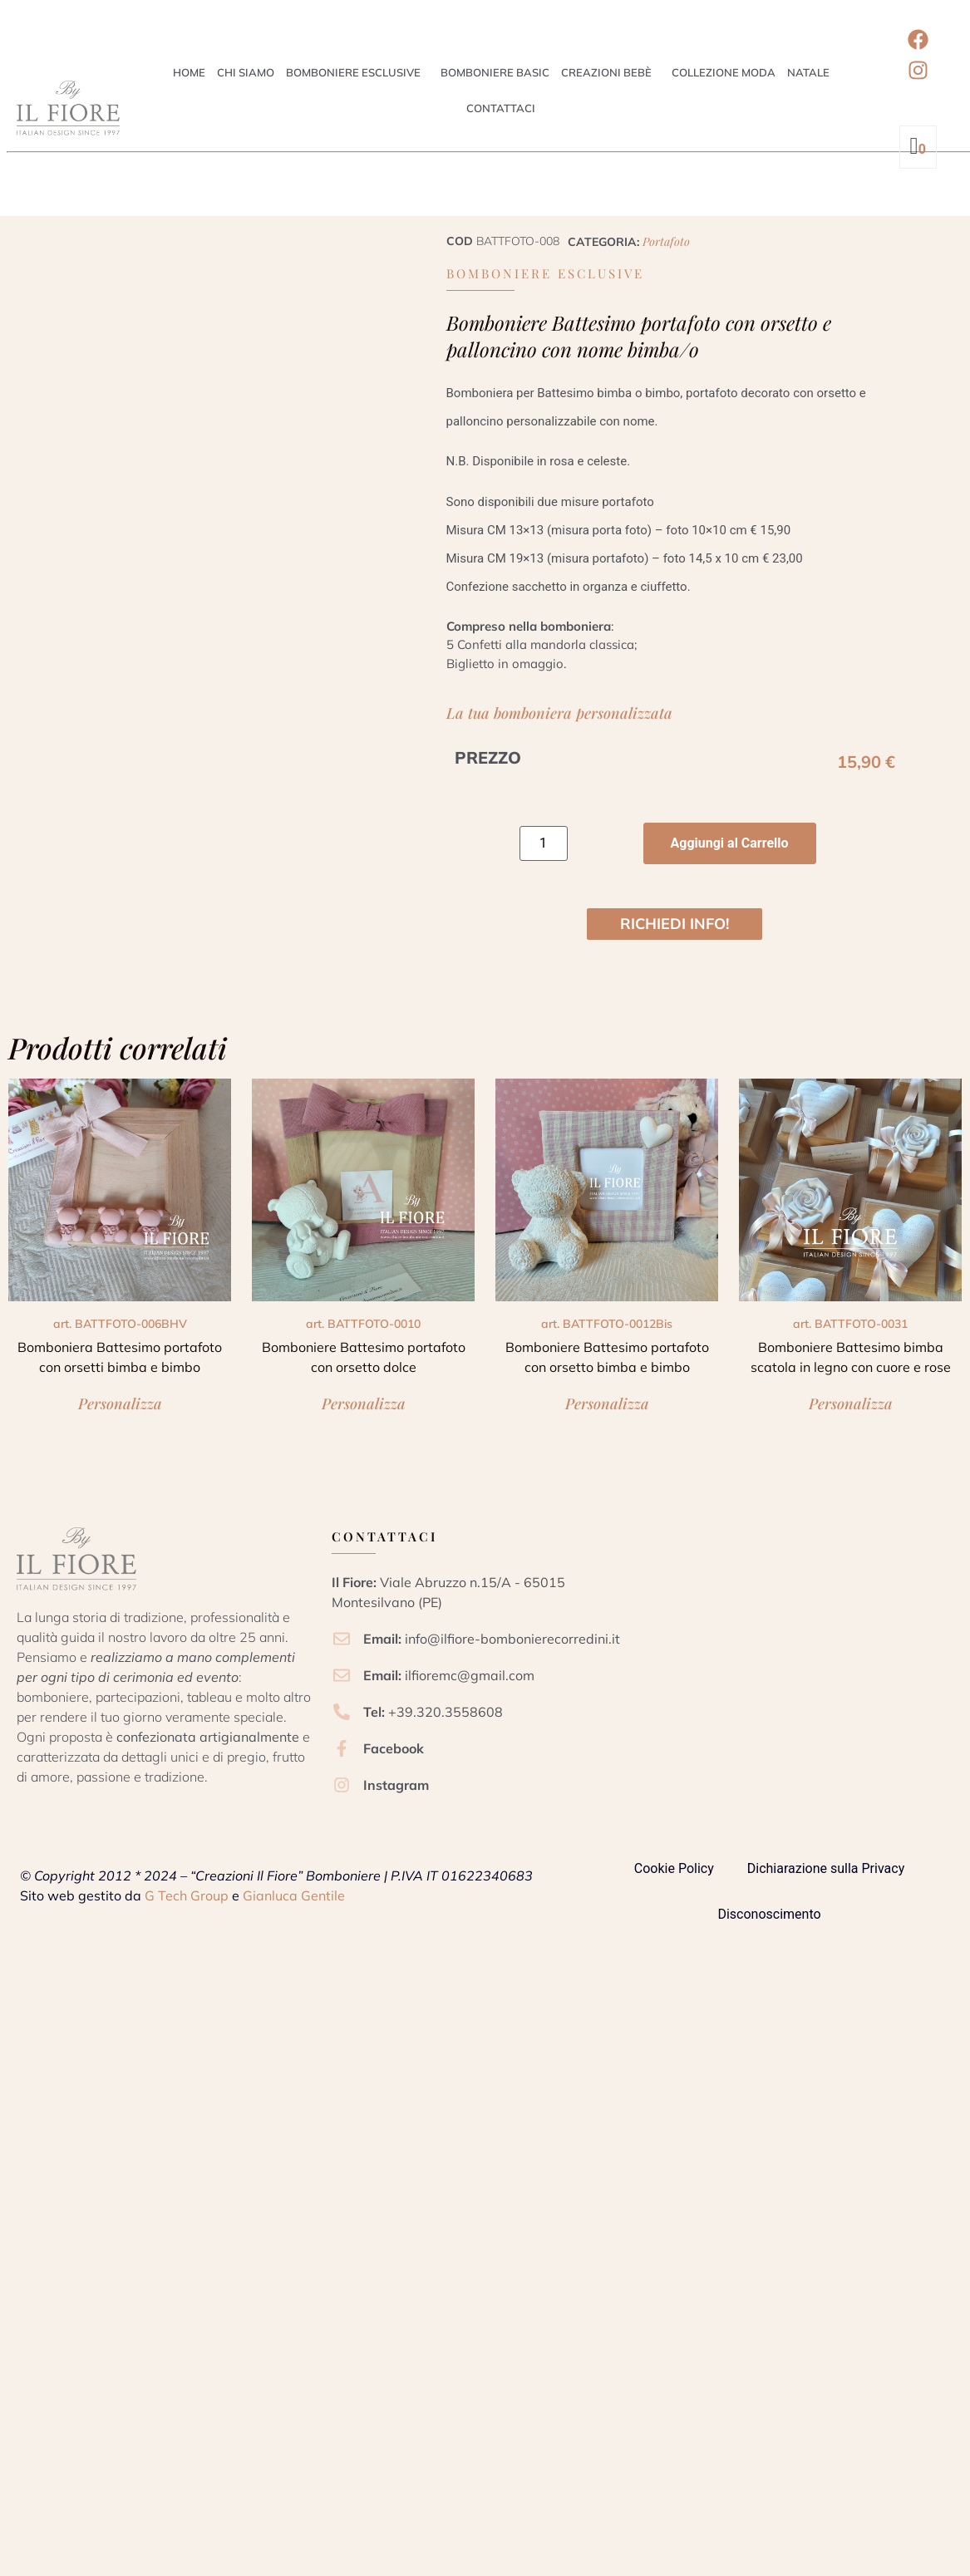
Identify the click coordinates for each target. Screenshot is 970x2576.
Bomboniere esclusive (353, 72)
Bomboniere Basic (495, 72)
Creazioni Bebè (606, 72)
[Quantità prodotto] (543, 843)
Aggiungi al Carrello (730, 843)
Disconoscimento (768, 1914)
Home (189, 72)
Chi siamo (245, 72)
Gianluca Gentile (294, 1895)
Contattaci (500, 108)
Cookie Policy (674, 1868)
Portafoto (666, 241)
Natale (808, 72)
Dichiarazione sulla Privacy (825, 1868)
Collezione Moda (724, 72)
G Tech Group (187, 1895)
